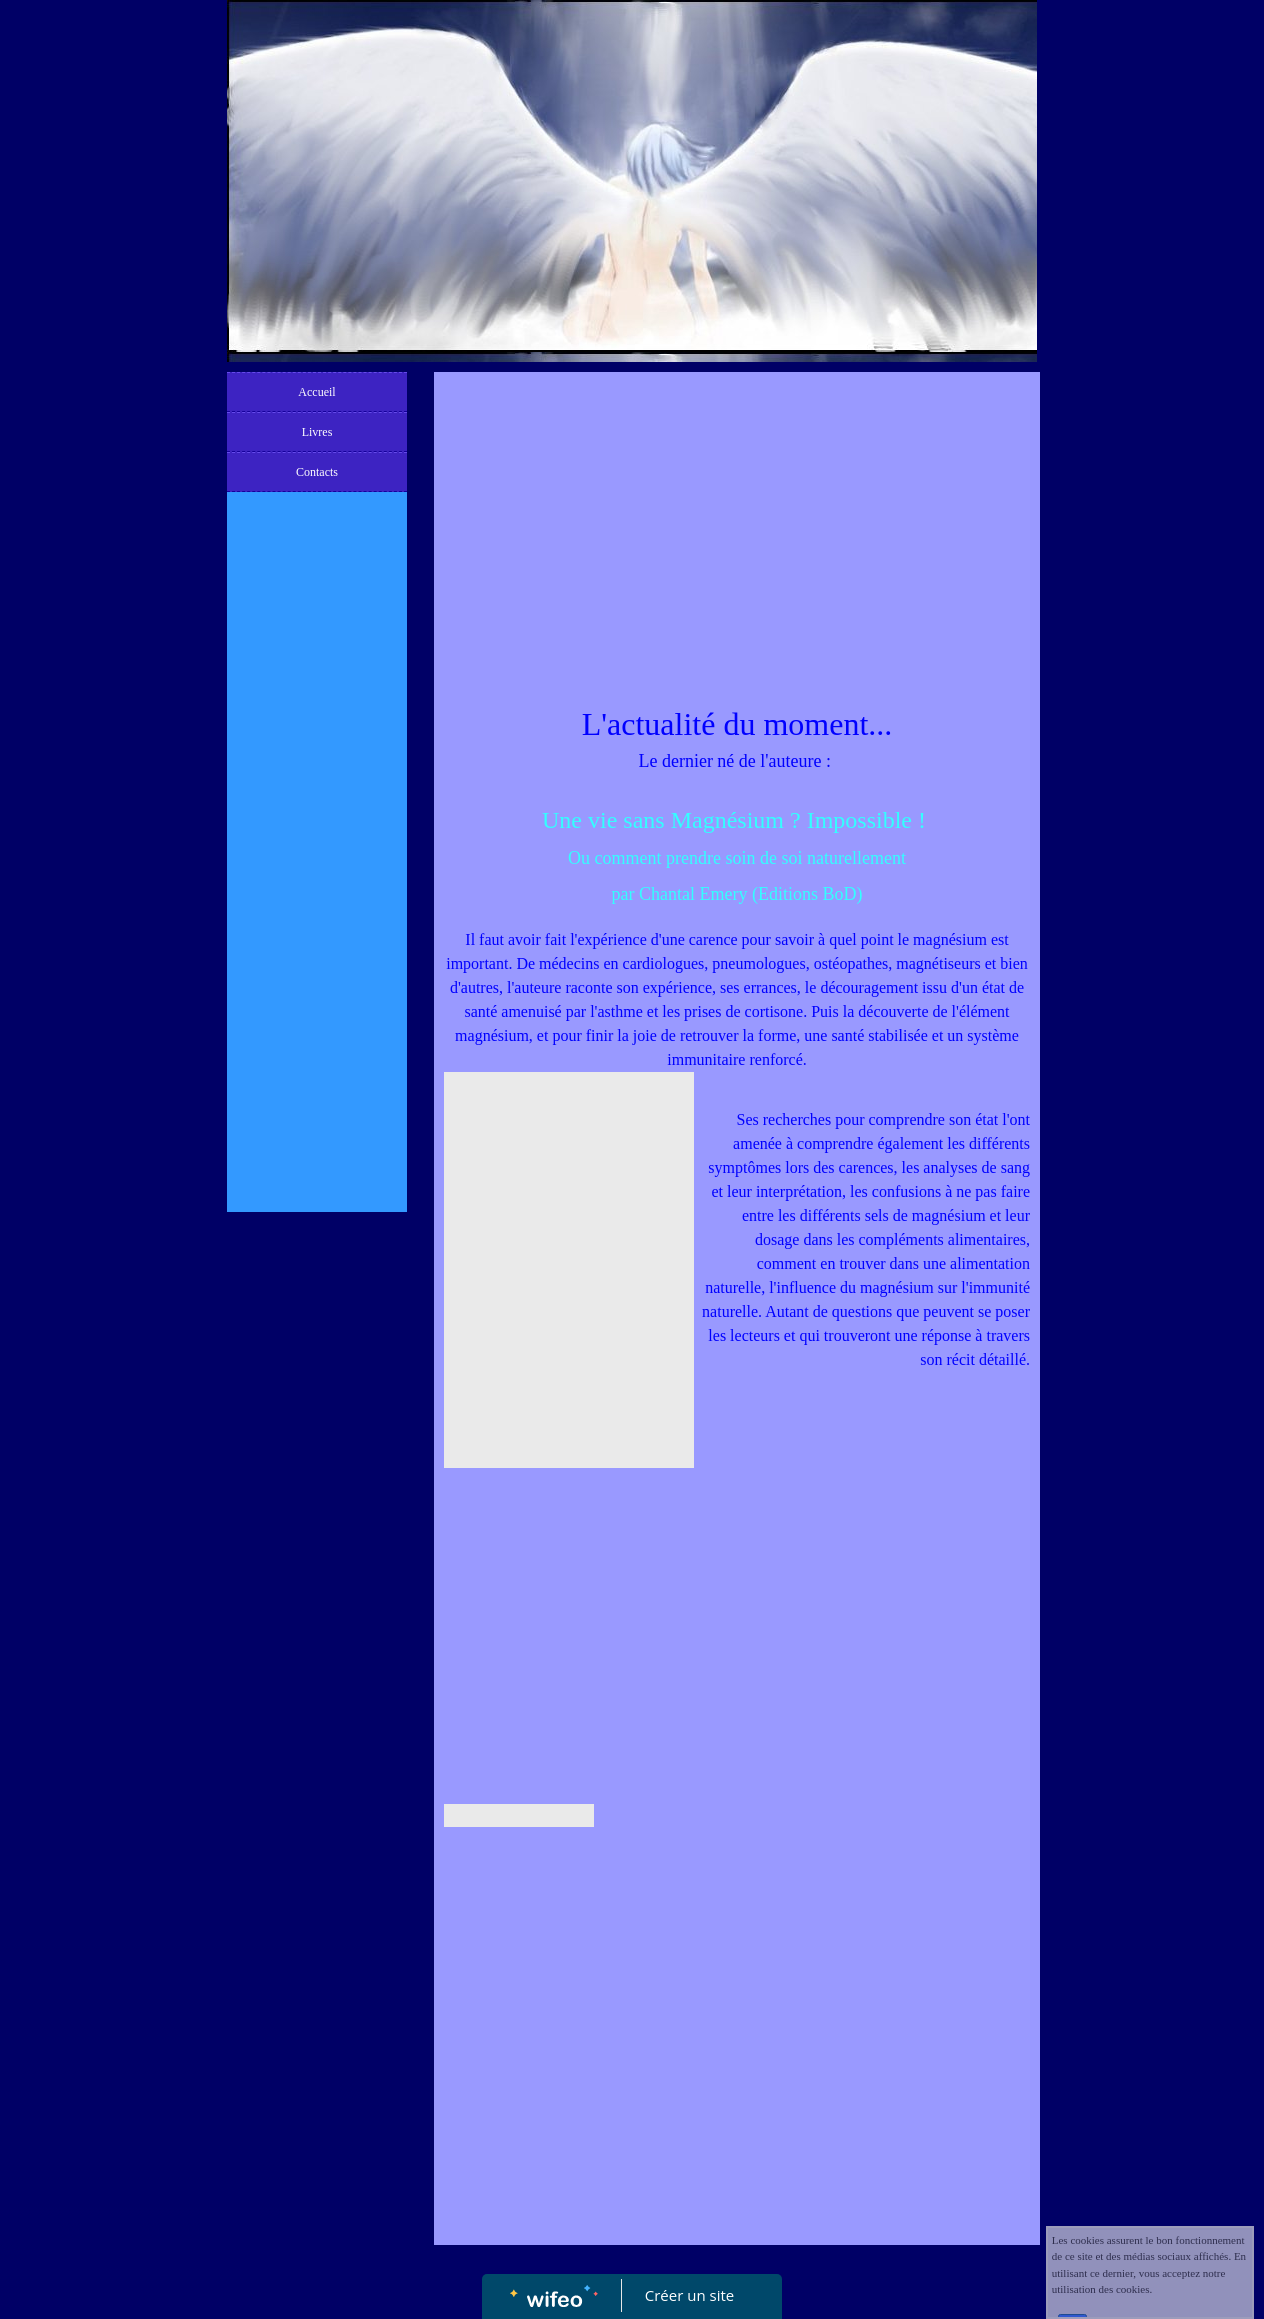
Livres (317, 432)
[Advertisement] (317, 902)
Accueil (316, 392)
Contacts (317, 472)
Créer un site (689, 2295)
